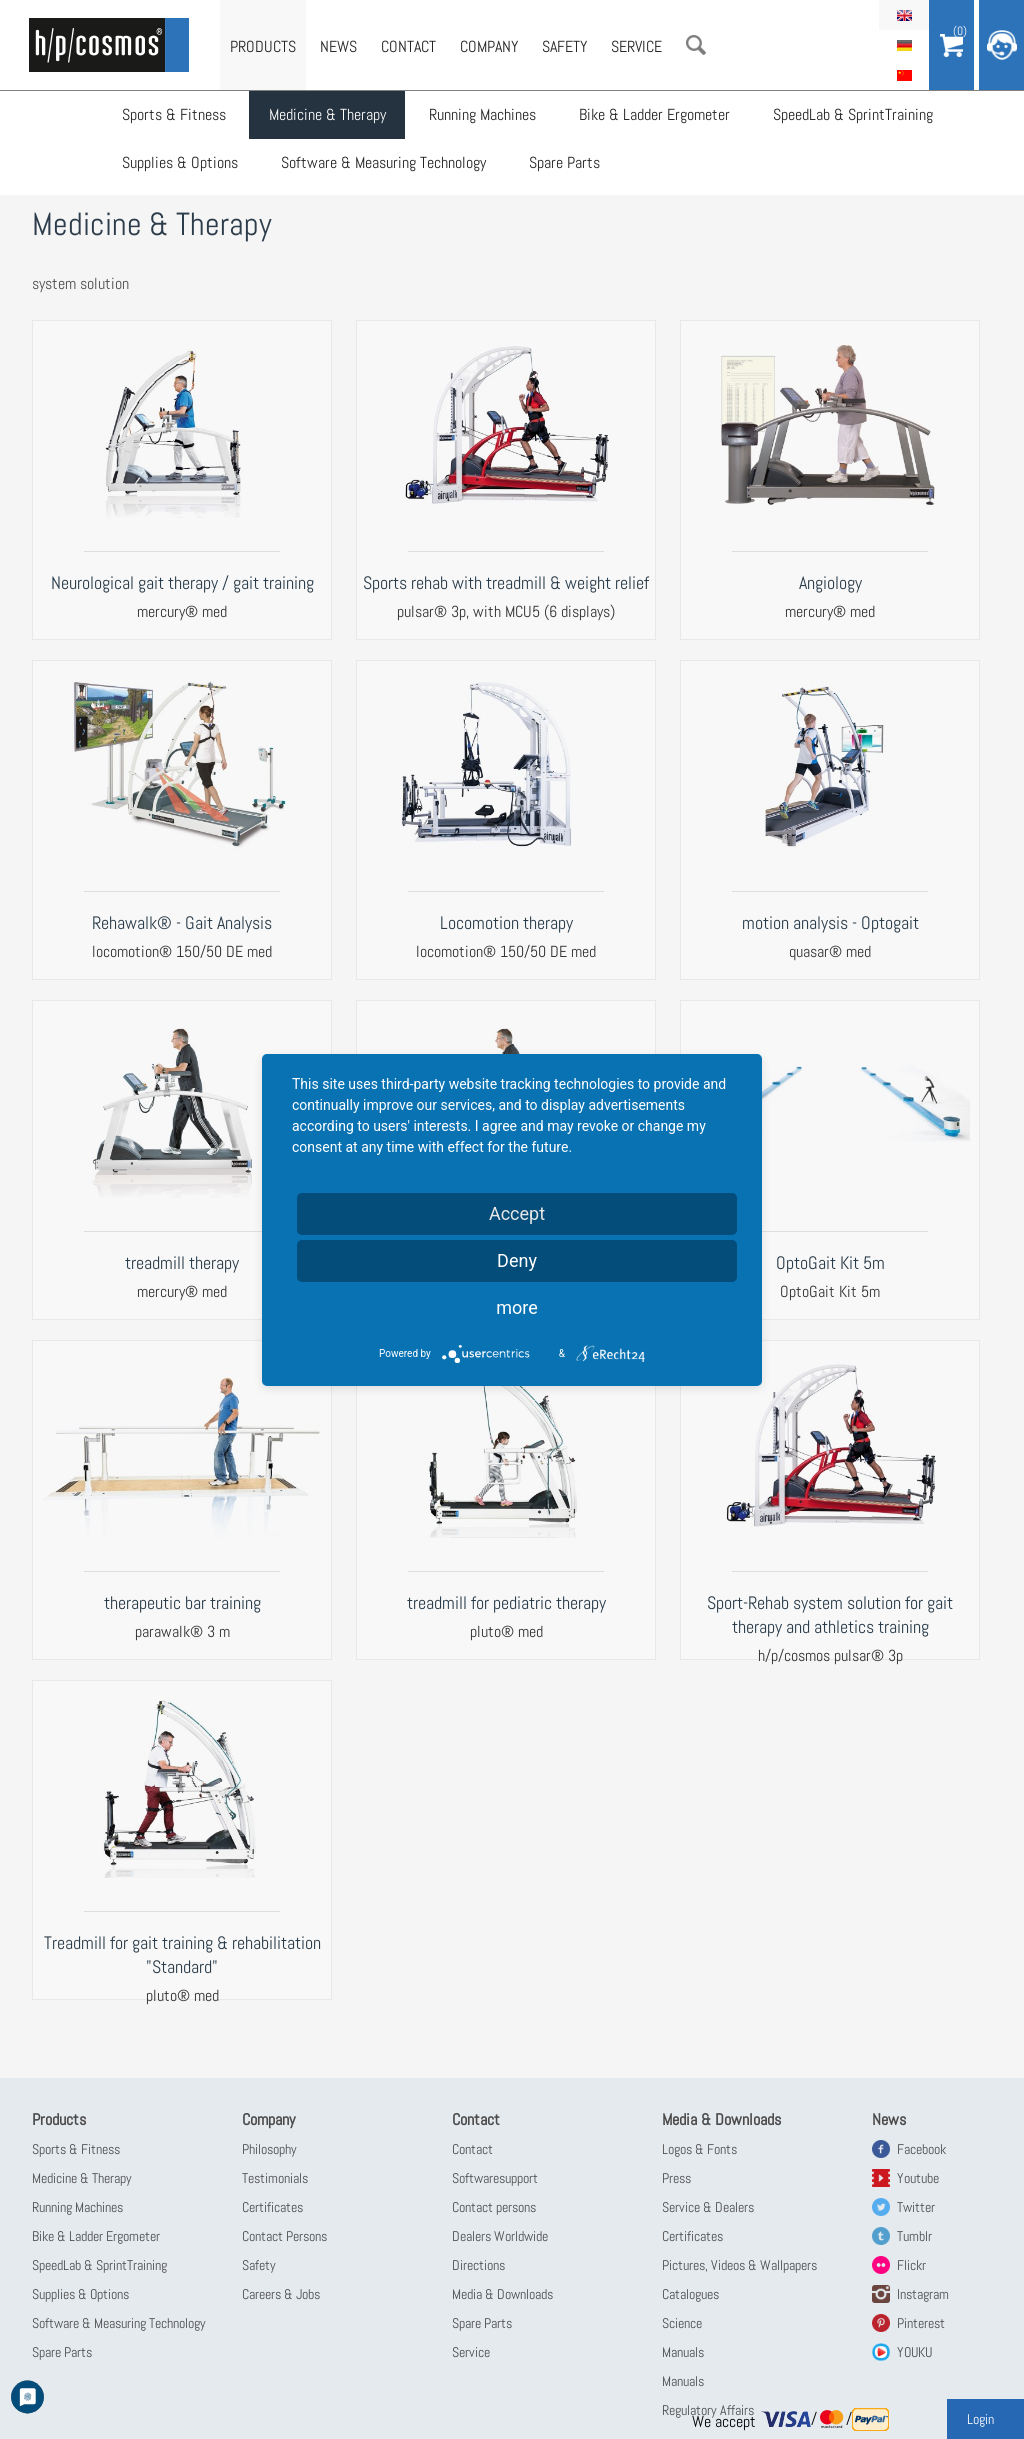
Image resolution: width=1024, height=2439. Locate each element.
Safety (564, 46)
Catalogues (690, 2294)
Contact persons (494, 2207)
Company (489, 46)
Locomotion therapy (506, 922)
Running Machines (482, 115)
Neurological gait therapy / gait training (182, 582)
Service (636, 46)
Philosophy (269, 2149)
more (517, 1307)
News (338, 46)
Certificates (272, 2207)
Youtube (918, 2178)
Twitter (916, 2207)
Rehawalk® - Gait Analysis (182, 922)
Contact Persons (284, 2236)
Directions (478, 2265)
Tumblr (914, 2236)
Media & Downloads (502, 2294)
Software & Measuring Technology (384, 165)
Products (263, 46)
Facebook (921, 2149)
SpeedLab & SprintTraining (851, 115)
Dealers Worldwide (500, 2236)
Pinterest (921, 2323)
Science (682, 2323)
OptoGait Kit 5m (830, 1262)
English (904, 15)
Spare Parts (564, 165)
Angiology (830, 582)
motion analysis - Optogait (830, 922)
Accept (517, 1213)
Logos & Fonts (699, 2149)
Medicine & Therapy (328, 115)
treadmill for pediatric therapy (506, 1602)
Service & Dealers (708, 2207)
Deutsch (904, 45)
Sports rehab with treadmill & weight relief (506, 582)
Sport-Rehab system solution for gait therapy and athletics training (830, 1614)
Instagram (923, 2294)
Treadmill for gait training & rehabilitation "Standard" (182, 1954)
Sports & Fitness (176, 115)
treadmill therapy (182, 1262)
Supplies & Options (182, 165)
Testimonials (275, 2178)
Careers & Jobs (281, 2294)
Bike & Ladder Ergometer (653, 115)
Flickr (911, 2265)
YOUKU (914, 2352)
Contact (408, 46)
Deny (517, 1260)
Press (676, 2178)
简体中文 (904, 75)
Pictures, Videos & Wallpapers (739, 2265)
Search (696, 45)
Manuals (683, 2352)
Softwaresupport (495, 2178)
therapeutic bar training (182, 1602)
